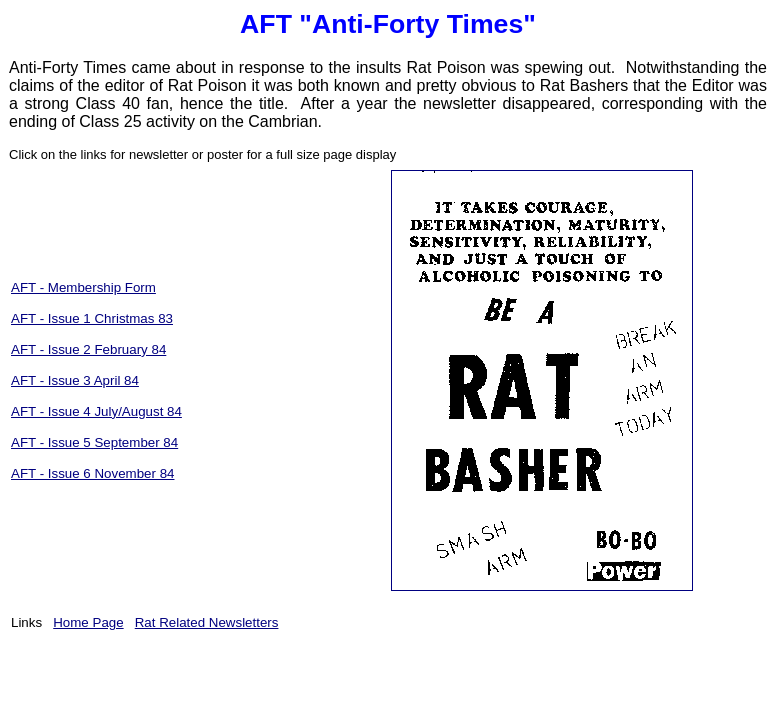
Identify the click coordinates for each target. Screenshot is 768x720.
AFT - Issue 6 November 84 (92, 473)
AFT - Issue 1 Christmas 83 (92, 318)
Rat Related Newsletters (207, 622)
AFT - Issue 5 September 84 (94, 442)
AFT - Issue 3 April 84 (75, 380)
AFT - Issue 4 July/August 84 (96, 411)
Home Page (88, 622)
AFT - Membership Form (83, 287)
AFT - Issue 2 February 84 (88, 349)
